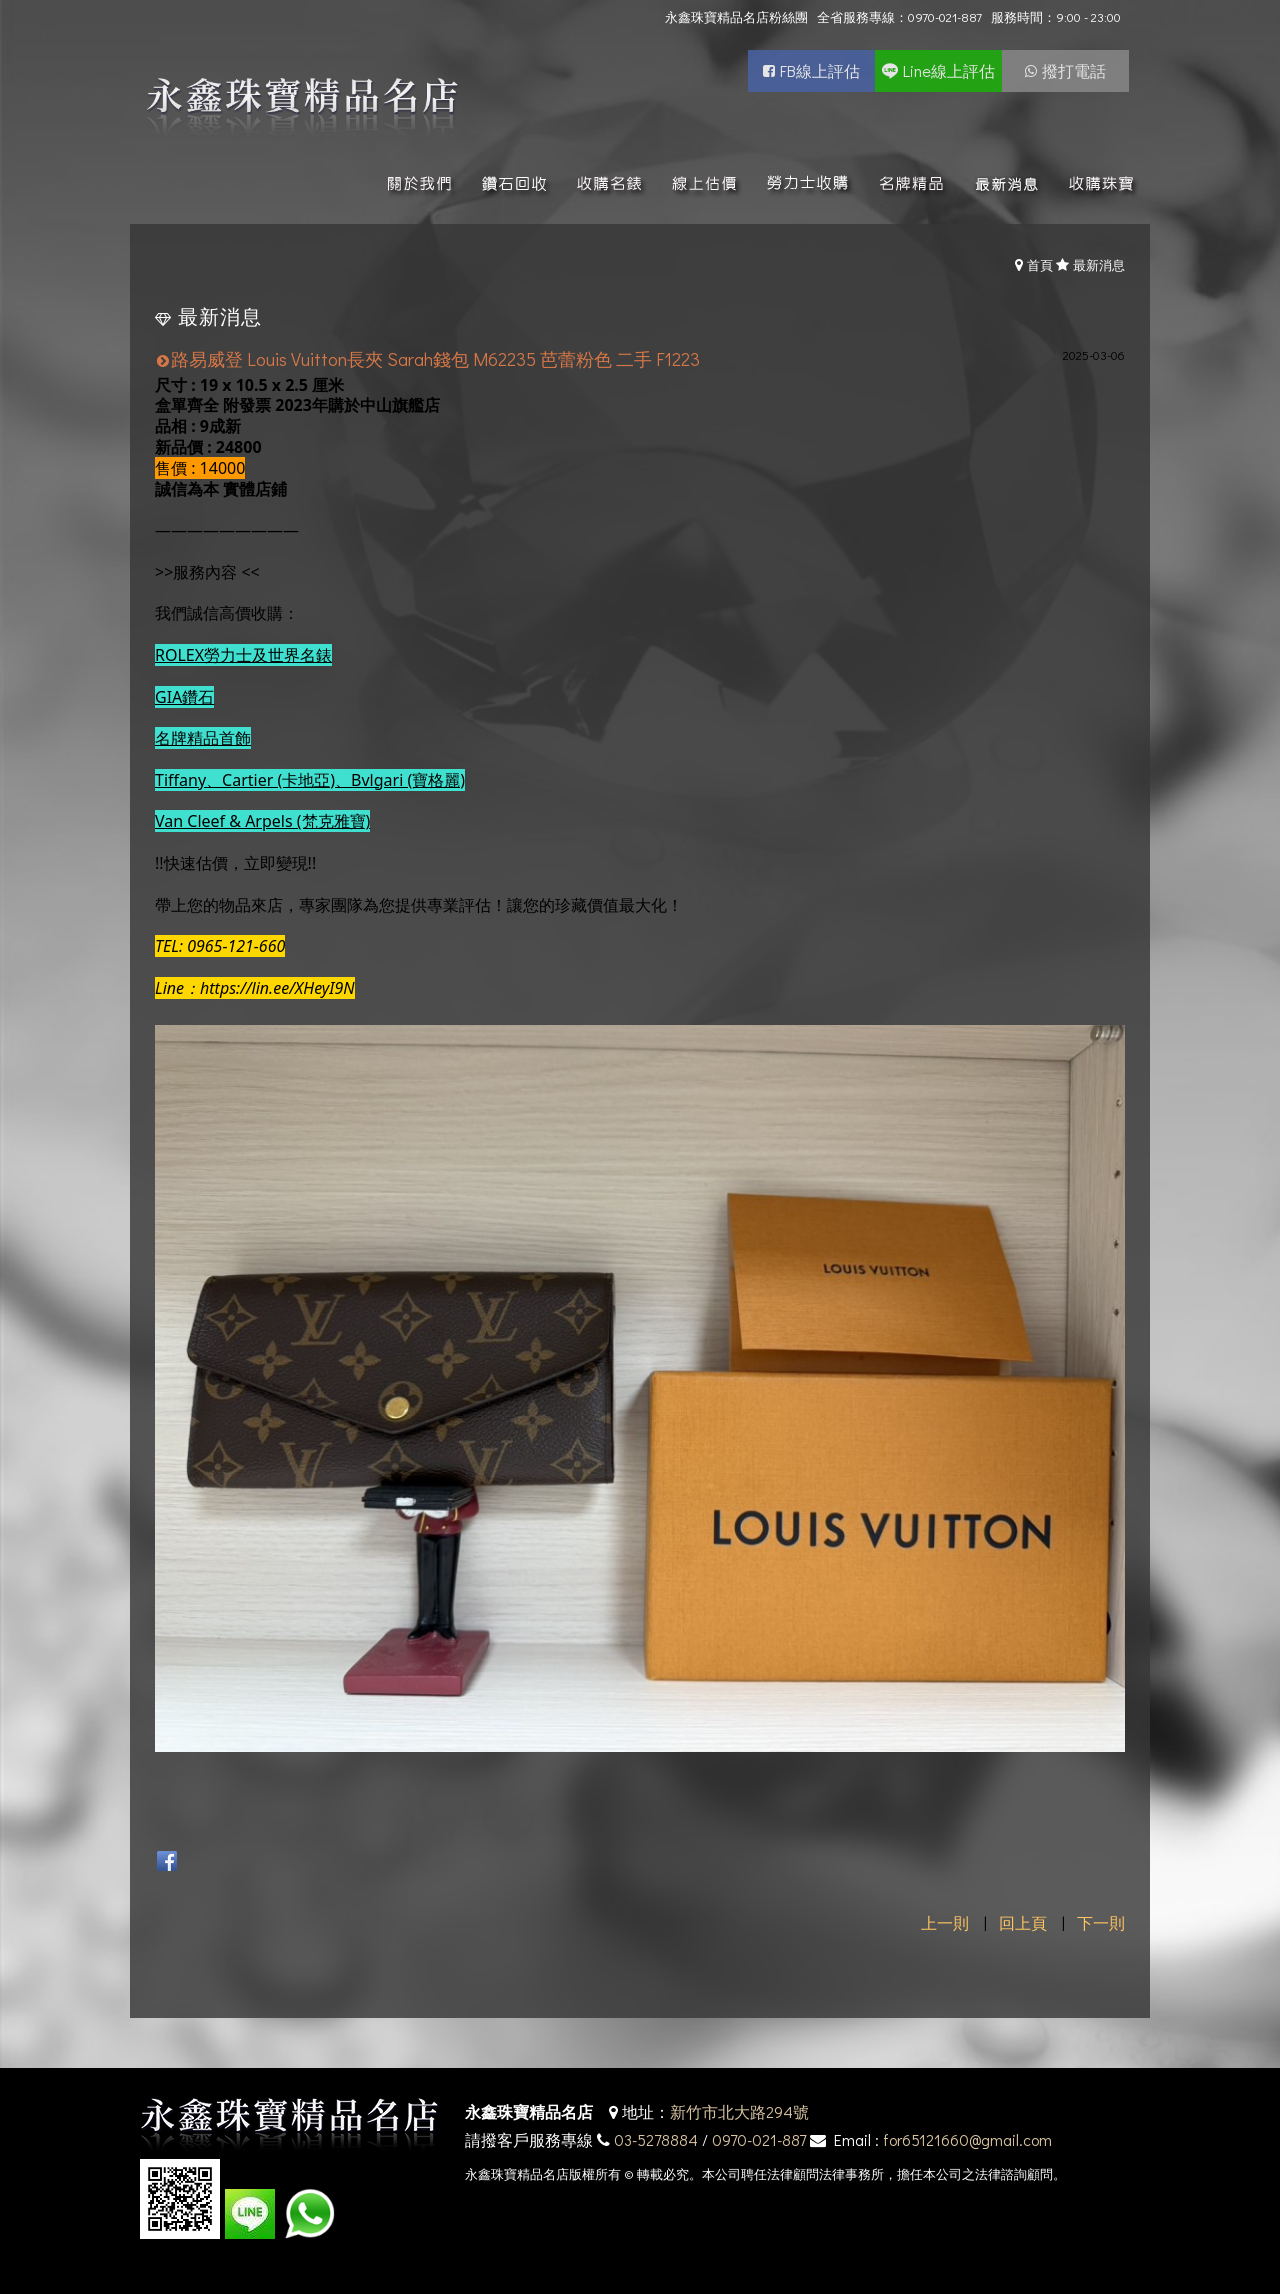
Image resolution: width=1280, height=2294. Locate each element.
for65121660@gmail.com (967, 2139)
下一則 (1101, 1922)
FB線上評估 (820, 70)
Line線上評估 (949, 70)
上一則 (945, 1922)
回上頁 (1023, 1922)
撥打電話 (1074, 70)
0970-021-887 (759, 2139)
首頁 (1040, 264)
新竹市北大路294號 (739, 2111)
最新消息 (1099, 264)
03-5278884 (656, 2139)
